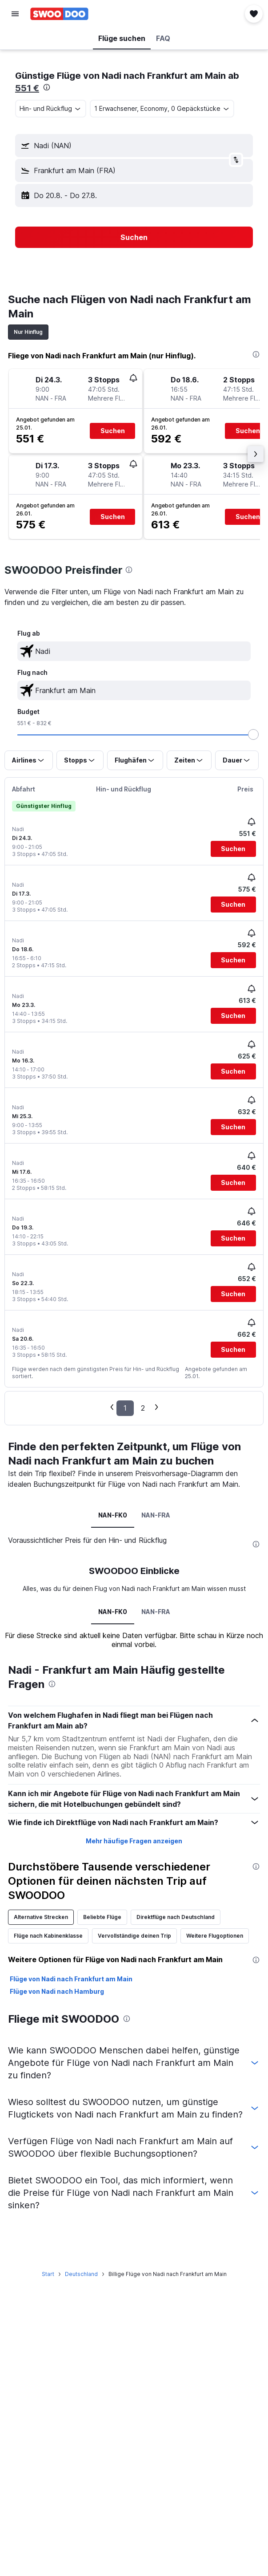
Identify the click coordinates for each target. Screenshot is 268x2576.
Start (48, 2274)
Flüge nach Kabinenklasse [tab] (48, 1935)
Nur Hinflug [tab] (28, 332)
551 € (27, 88)
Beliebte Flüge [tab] (102, 1917)
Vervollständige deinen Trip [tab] (134, 1935)
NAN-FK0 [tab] (112, 1515)
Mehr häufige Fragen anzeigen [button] (134, 1841)
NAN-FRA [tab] (155, 1515)
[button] (15, 14)
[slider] (253, 734)
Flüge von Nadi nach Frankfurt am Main (71, 1979)
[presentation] (47, 87)
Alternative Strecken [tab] (41, 1917)
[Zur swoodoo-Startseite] (59, 14)
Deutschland (81, 2274)
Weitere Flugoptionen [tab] (214, 1935)
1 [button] (125, 1408)
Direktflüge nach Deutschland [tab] (175, 1917)
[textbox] (134, 651)
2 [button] (143, 1408)
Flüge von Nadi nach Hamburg (57, 1991)
